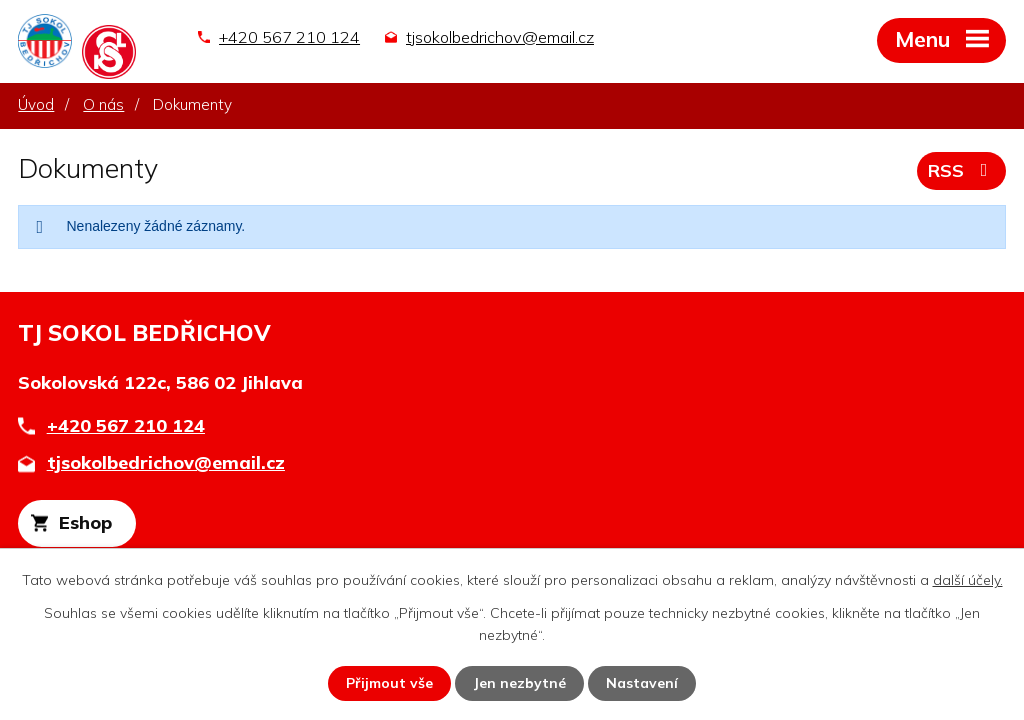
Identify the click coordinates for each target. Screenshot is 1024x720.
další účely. (968, 580)
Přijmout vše (389, 683)
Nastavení (642, 683)
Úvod (36, 104)
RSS (962, 170)
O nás (103, 104)
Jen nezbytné (519, 683)
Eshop (85, 522)
